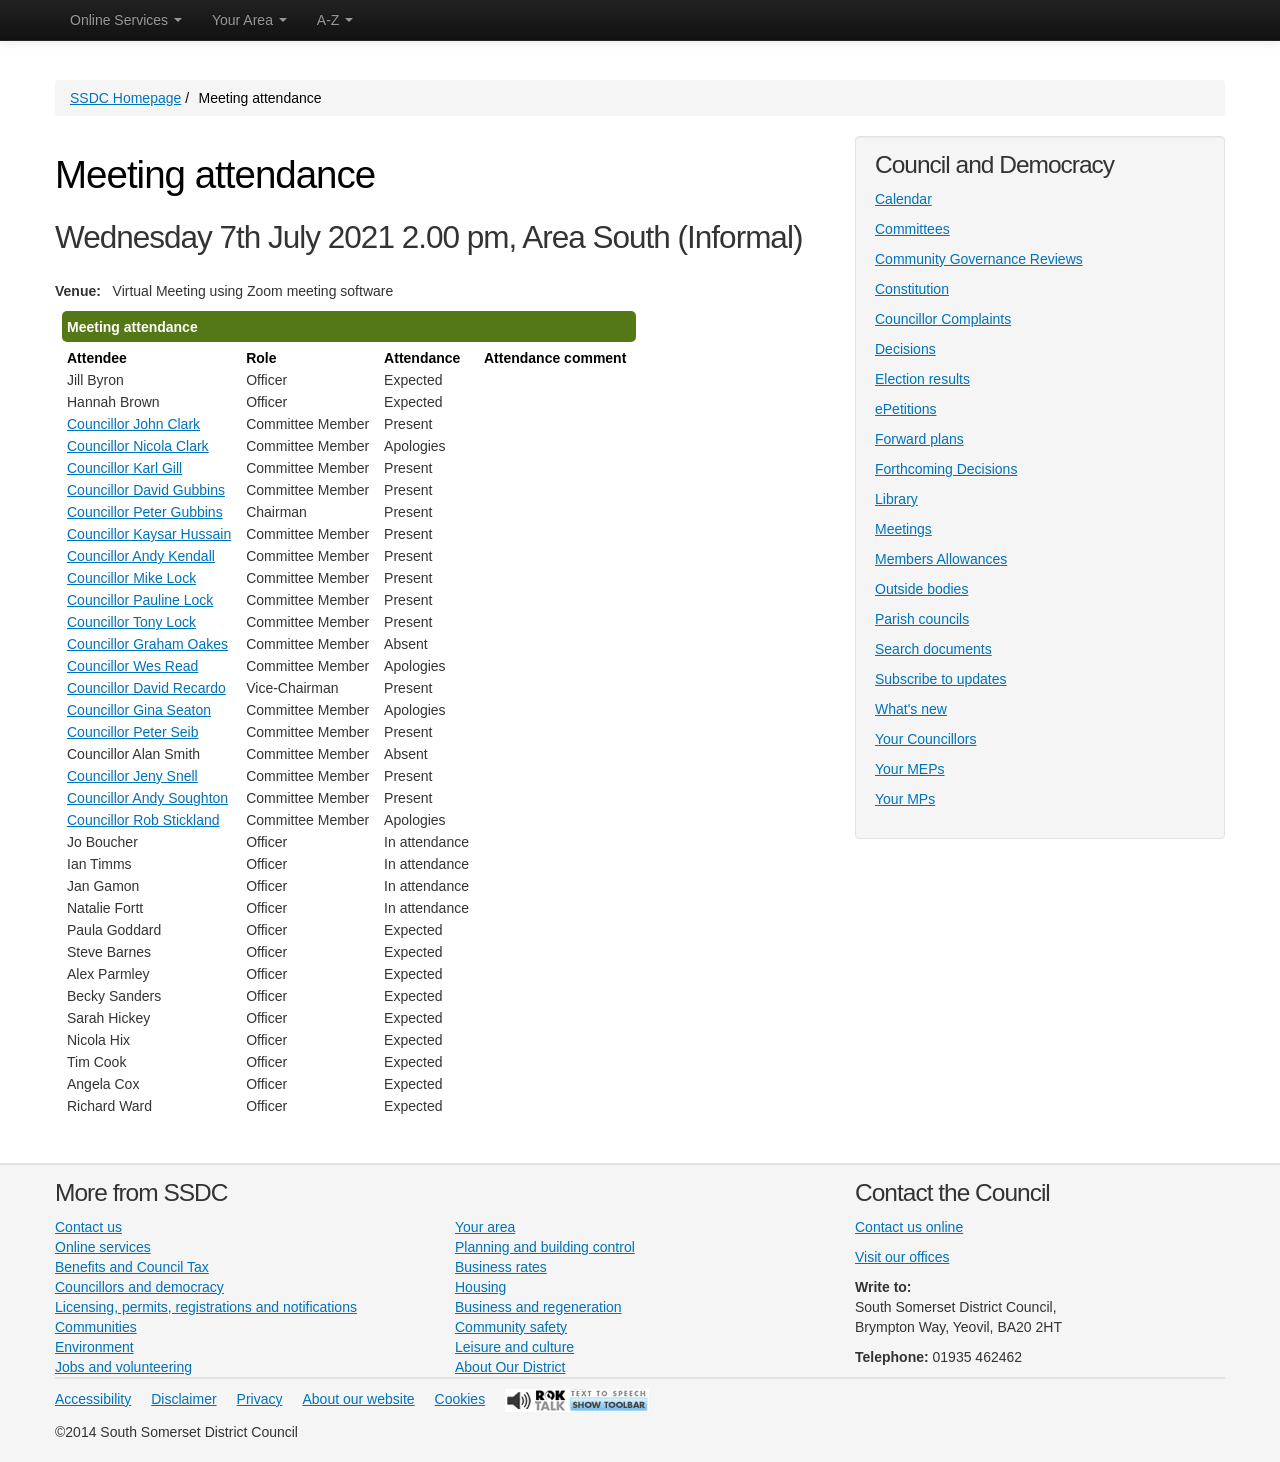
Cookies (460, 1399)
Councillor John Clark (133, 424)
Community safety (511, 1327)
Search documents (933, 649)
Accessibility (93, 1399)
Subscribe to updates (941, 679)
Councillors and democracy (139, 1287)
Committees (912, 229)
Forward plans (919, 439)
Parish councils (922, 619)
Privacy (260, 1399)
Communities (96, 1327)
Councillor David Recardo (146, 688)
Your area (485, 1227)
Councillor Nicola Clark (138, 446)
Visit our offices (902, 1257)
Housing (480, 1287)
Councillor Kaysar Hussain (149, 534)
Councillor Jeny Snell (132, 776)
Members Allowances (941, 559)
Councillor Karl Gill (124, 468)
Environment (94, 1347)
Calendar (903, 199)
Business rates (501, 1267)
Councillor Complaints (943, 319)
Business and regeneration (538, 1307)
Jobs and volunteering (123, 1367)
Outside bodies (921, 589)
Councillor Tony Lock (131, 622)
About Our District (510, 1367)
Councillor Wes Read (132, 666)
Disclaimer (183, 1399)
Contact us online (909, 1227)
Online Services (126, 20)
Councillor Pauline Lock (140, 600)
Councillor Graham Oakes (147, 644)
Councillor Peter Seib (133, 732)
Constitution (912, 289)
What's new (911, 709)
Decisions (905, 349)
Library (896, 499)
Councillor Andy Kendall (141, 556)
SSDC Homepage (125, 98)
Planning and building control (545, 1247)
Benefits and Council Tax (132, 1267)
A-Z (335, 20)
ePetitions (905, 409)
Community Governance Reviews (979, 259)
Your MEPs (910, 769)
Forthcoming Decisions (946, 469)
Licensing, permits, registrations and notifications (206, 1307)
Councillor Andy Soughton (147, 798)
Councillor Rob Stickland (143, 820)
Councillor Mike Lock (131, 578)
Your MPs (905, 799)
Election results (922, 379)
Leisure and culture (514, 1347)
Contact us (88, 1227)
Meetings (903, 529)
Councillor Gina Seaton (139, 710)
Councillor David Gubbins (146, 490)
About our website (359, 1399)
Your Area (249, 20)
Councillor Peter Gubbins (145, 512)
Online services (103, 1247)
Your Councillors (925, 739)
